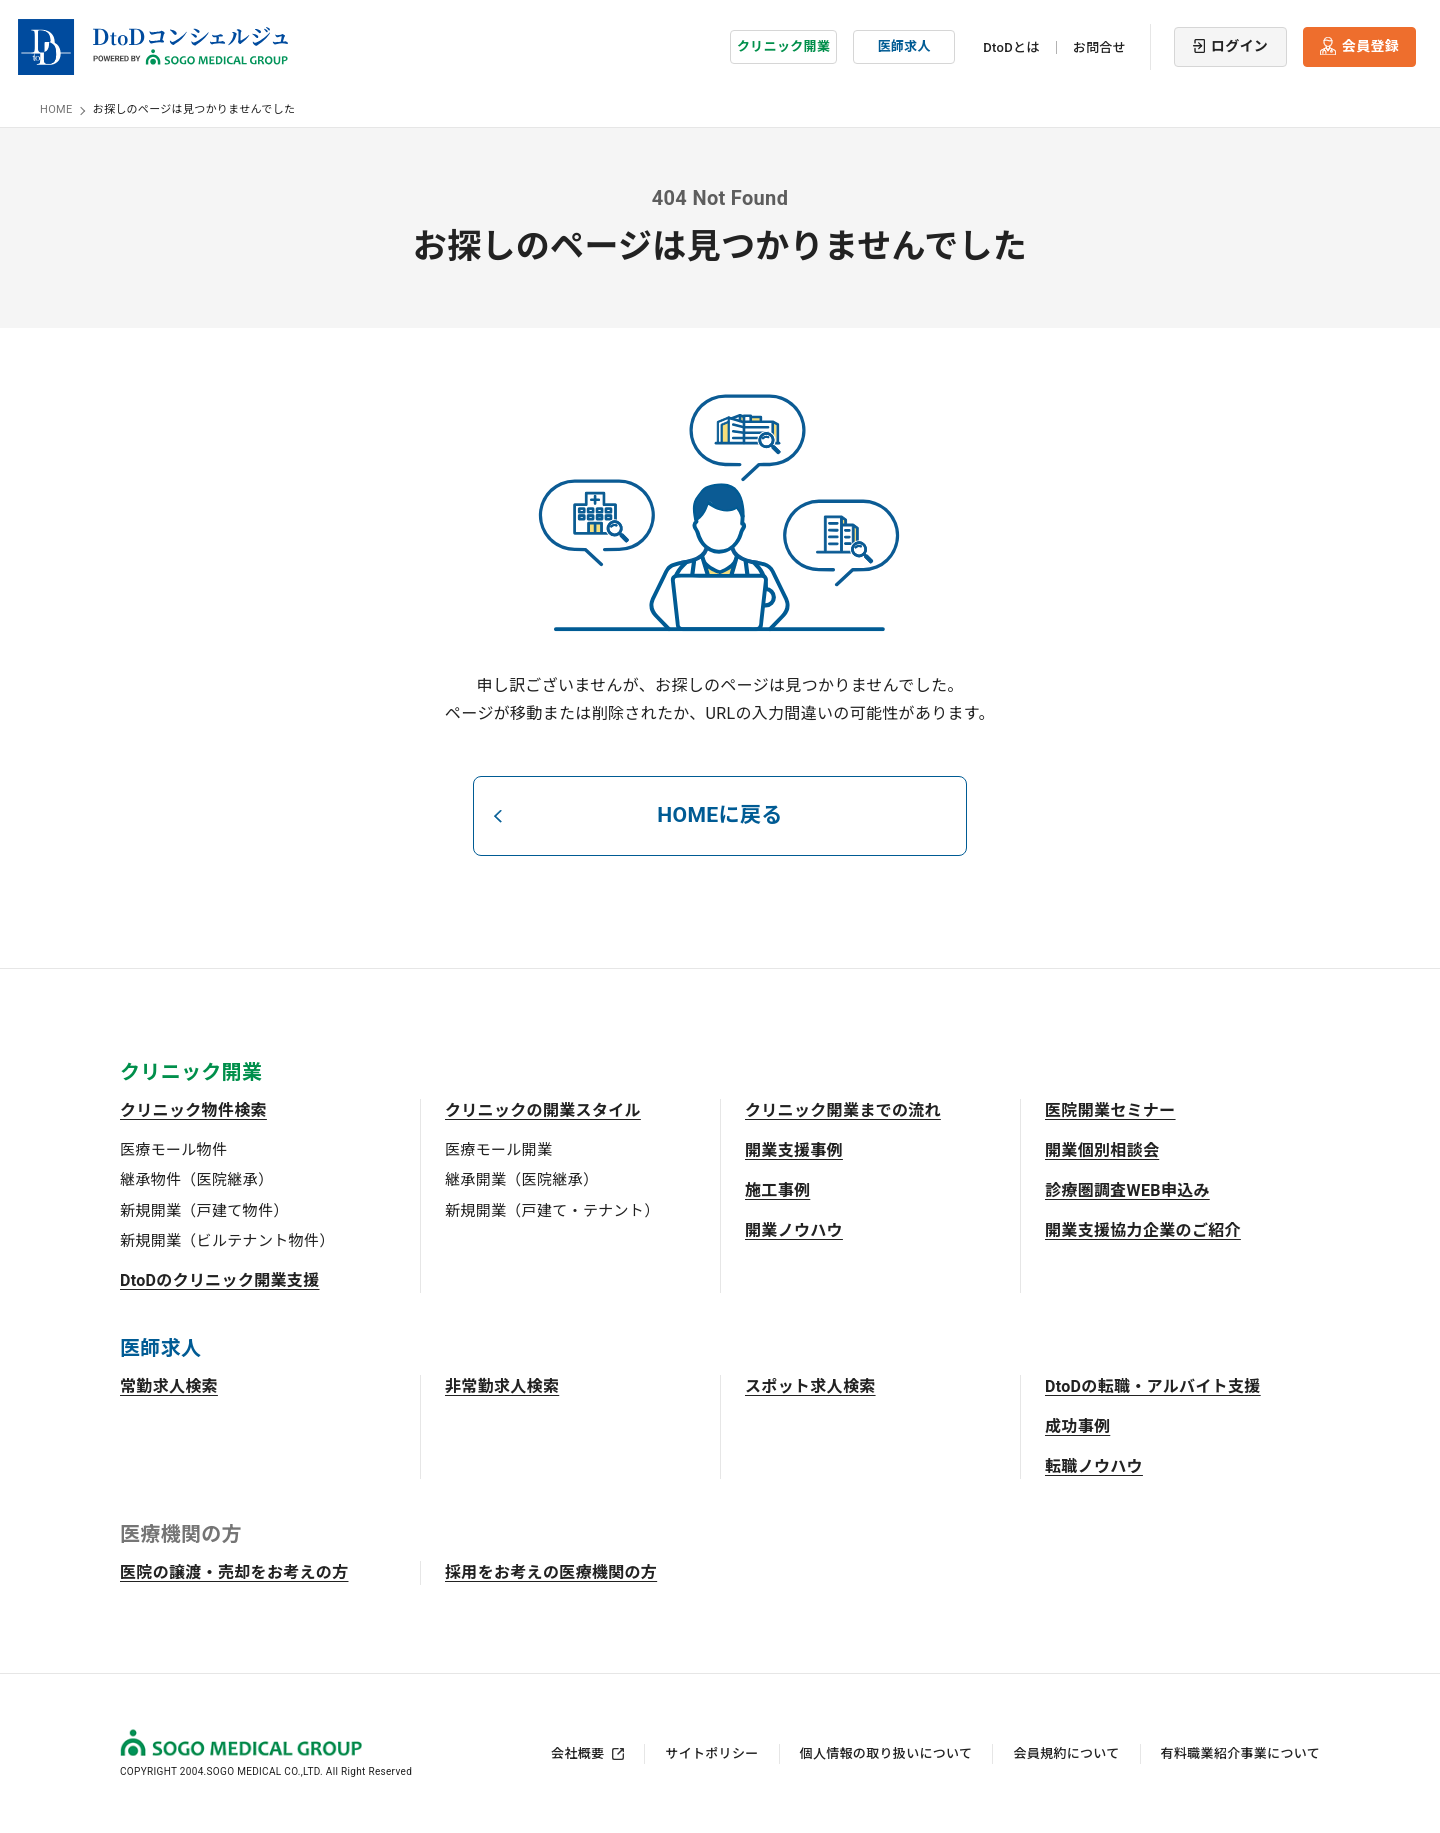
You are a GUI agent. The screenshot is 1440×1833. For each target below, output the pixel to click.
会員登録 (1370, 44)
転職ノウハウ (1094, 1465)
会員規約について (1066, 1752)
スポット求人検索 (810, 1385)
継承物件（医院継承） (196, 1179)
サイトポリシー (711, 1752)
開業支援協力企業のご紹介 (1143, 1229)
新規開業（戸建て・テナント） (552, 1210)
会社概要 (577, 1752)
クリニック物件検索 (193, 1109)
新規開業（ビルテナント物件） (227, 1240)
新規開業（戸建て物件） (204, 1210)
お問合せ (1099, 45)
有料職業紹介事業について (1240, 1752)
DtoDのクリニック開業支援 (220, 1279)
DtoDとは (1011, 45)
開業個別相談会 (1102, 1149)
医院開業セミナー (1110, 1109)
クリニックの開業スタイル (543, 1109)
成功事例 (1077, 1425)
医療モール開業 (498, 1149)
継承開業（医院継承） (521, 1179)
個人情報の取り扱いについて (886, 1752)
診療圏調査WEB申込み (1127, 1189)
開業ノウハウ (794, 1229)
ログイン (1239, 44)
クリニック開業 (783, 44)
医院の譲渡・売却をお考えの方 (234, 1571)
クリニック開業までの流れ (843, 1109)
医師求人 (904, 44)
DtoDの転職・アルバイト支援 (1153, 1385)
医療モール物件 (173, 1149)
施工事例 (777, 1189)
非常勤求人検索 (502, 1385)
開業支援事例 (794, 1149)
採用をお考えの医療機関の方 (551, 1571)
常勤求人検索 (169, 1385)
